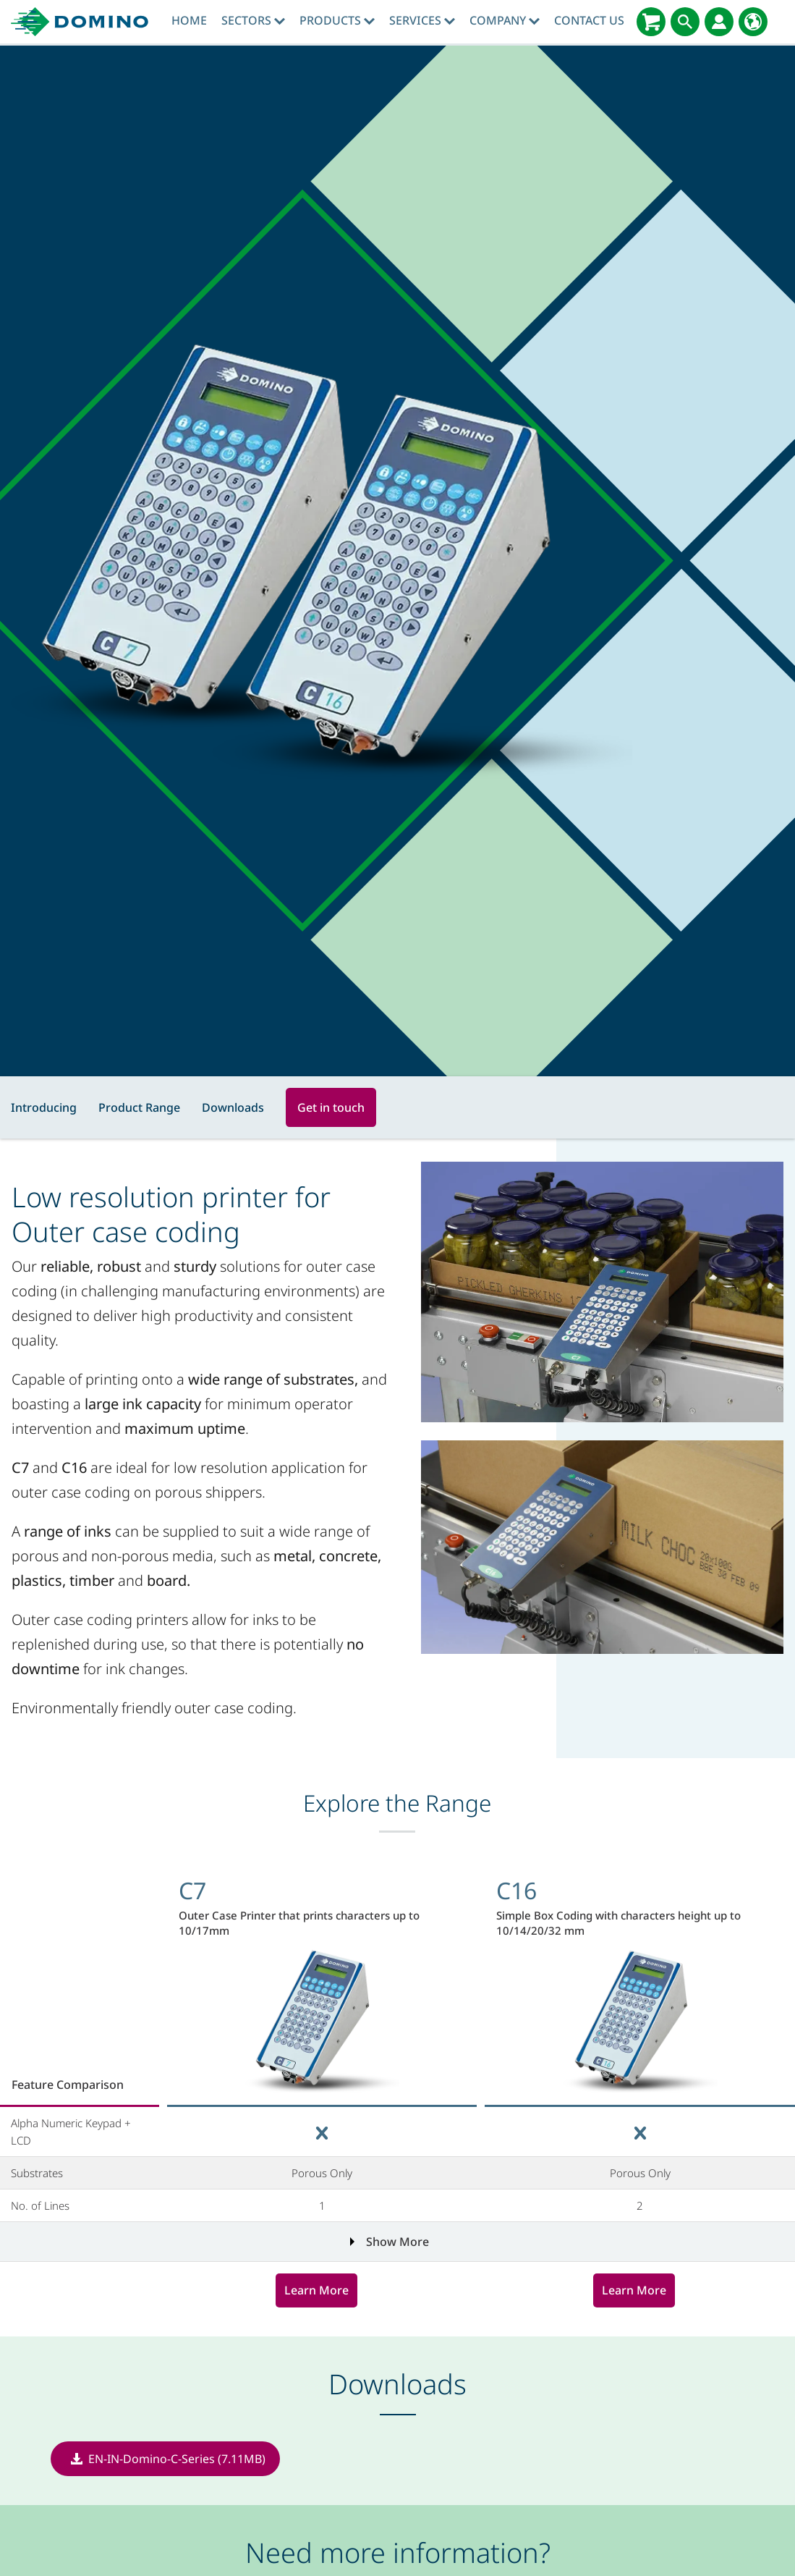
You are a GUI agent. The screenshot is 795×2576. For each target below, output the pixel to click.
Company (504, 20)
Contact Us (589, 20)
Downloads (233, 1107)
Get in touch (331, 1107)
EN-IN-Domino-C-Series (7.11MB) (176, 2459)
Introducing (44, 1107)
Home (189, 20)
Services (422, 20)
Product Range (139, 1107)
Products (337, 20)
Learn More (316, 2290)
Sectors (253, 20)
